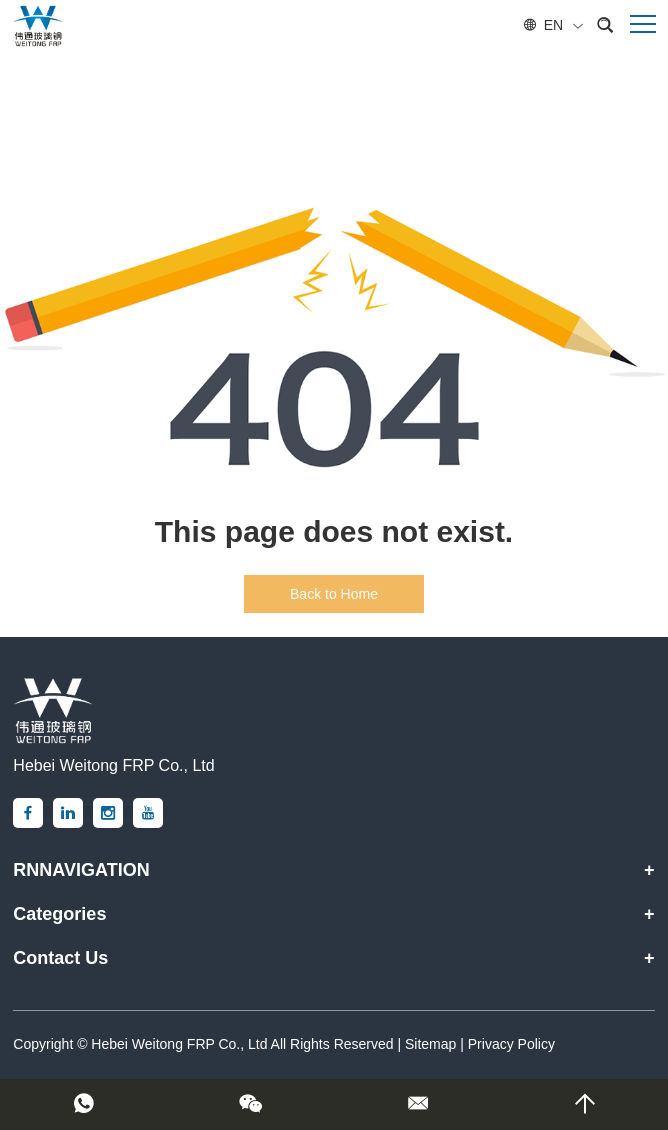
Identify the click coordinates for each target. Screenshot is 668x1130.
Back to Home (334, 594)
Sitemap (430, 1044)
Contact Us (60, 958)
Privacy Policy (511, 1044)
